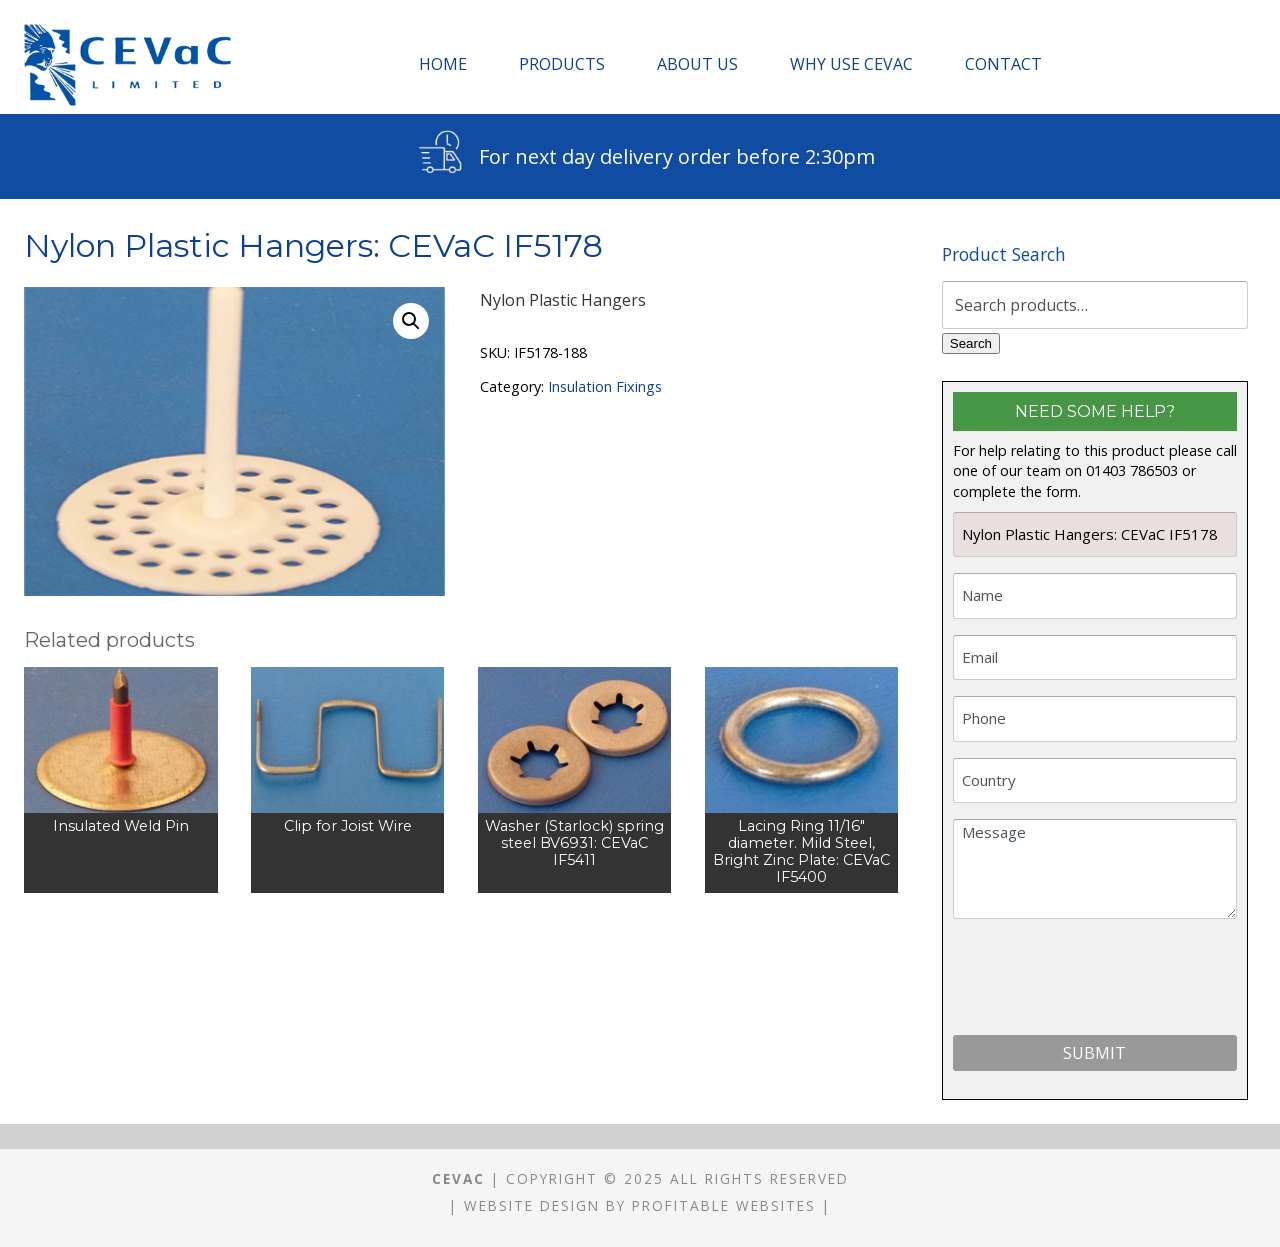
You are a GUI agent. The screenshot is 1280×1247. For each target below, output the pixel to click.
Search (971, 343)
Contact (1003, 64)
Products (562, 64)
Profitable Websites (724, 1205)
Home (443, 64)
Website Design (532, 1205)
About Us (697, 64)
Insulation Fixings (605, 386)
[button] (411, 321)
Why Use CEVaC (851, 64)
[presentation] (1105, 981)
